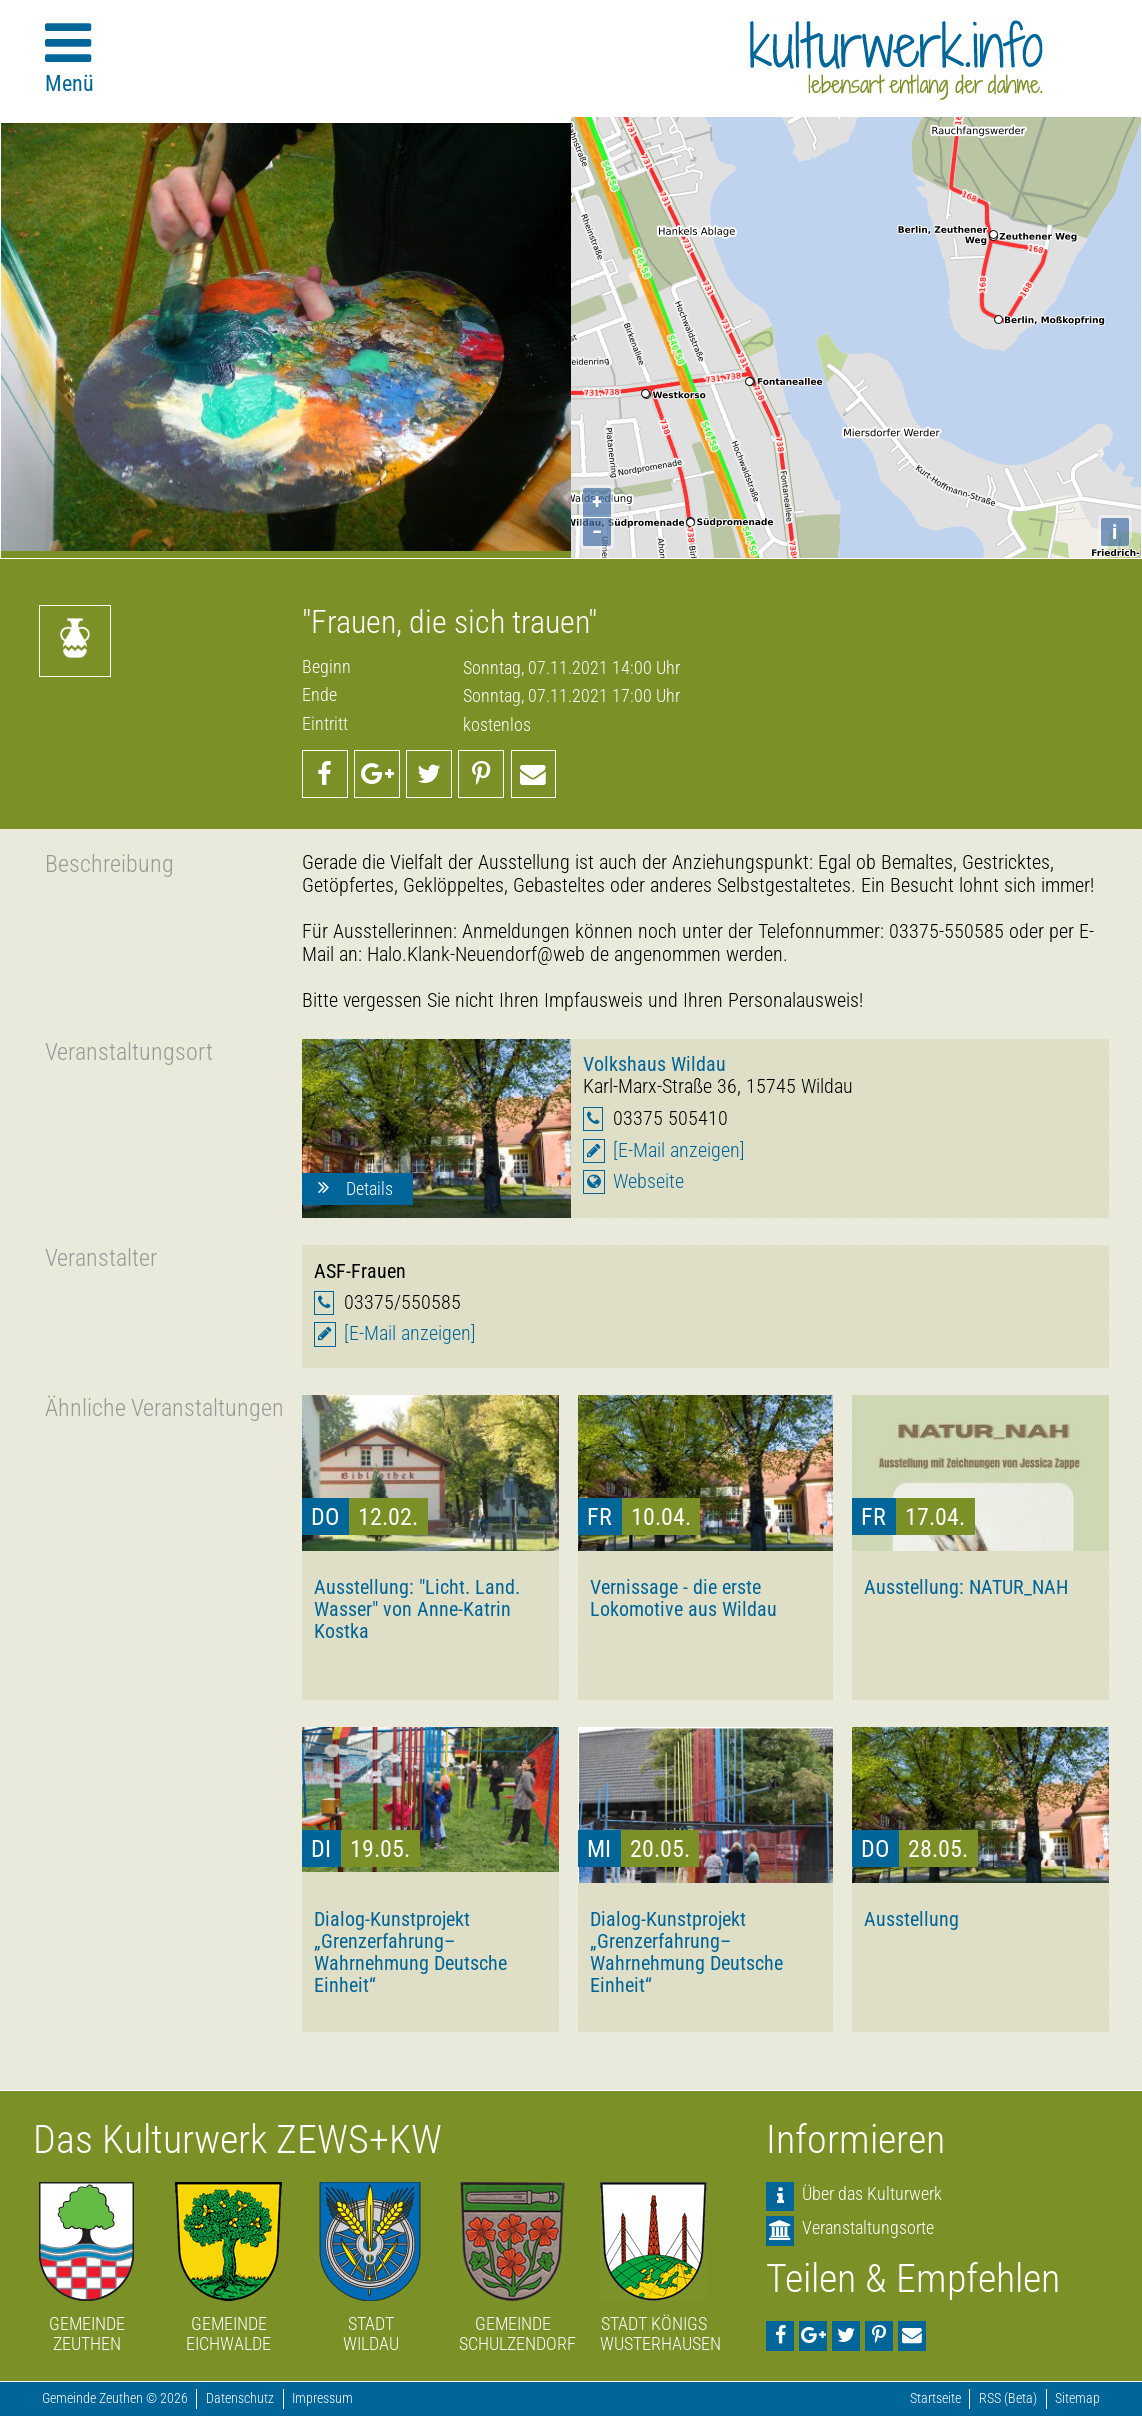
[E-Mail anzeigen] (679, 1150)
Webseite (648, 1181)
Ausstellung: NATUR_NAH (966, 1587)
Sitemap (1077, 2398)
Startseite (935, 2398)
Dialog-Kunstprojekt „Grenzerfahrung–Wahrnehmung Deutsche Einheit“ (410, 1952)
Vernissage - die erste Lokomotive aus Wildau (683, 1598)
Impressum (322, 2398)
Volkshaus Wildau (654, 1064)
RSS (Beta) (1008, 2398)
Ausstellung (911, 1919)
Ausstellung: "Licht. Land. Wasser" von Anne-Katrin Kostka (417, 1609)
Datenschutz (240, 2398)
